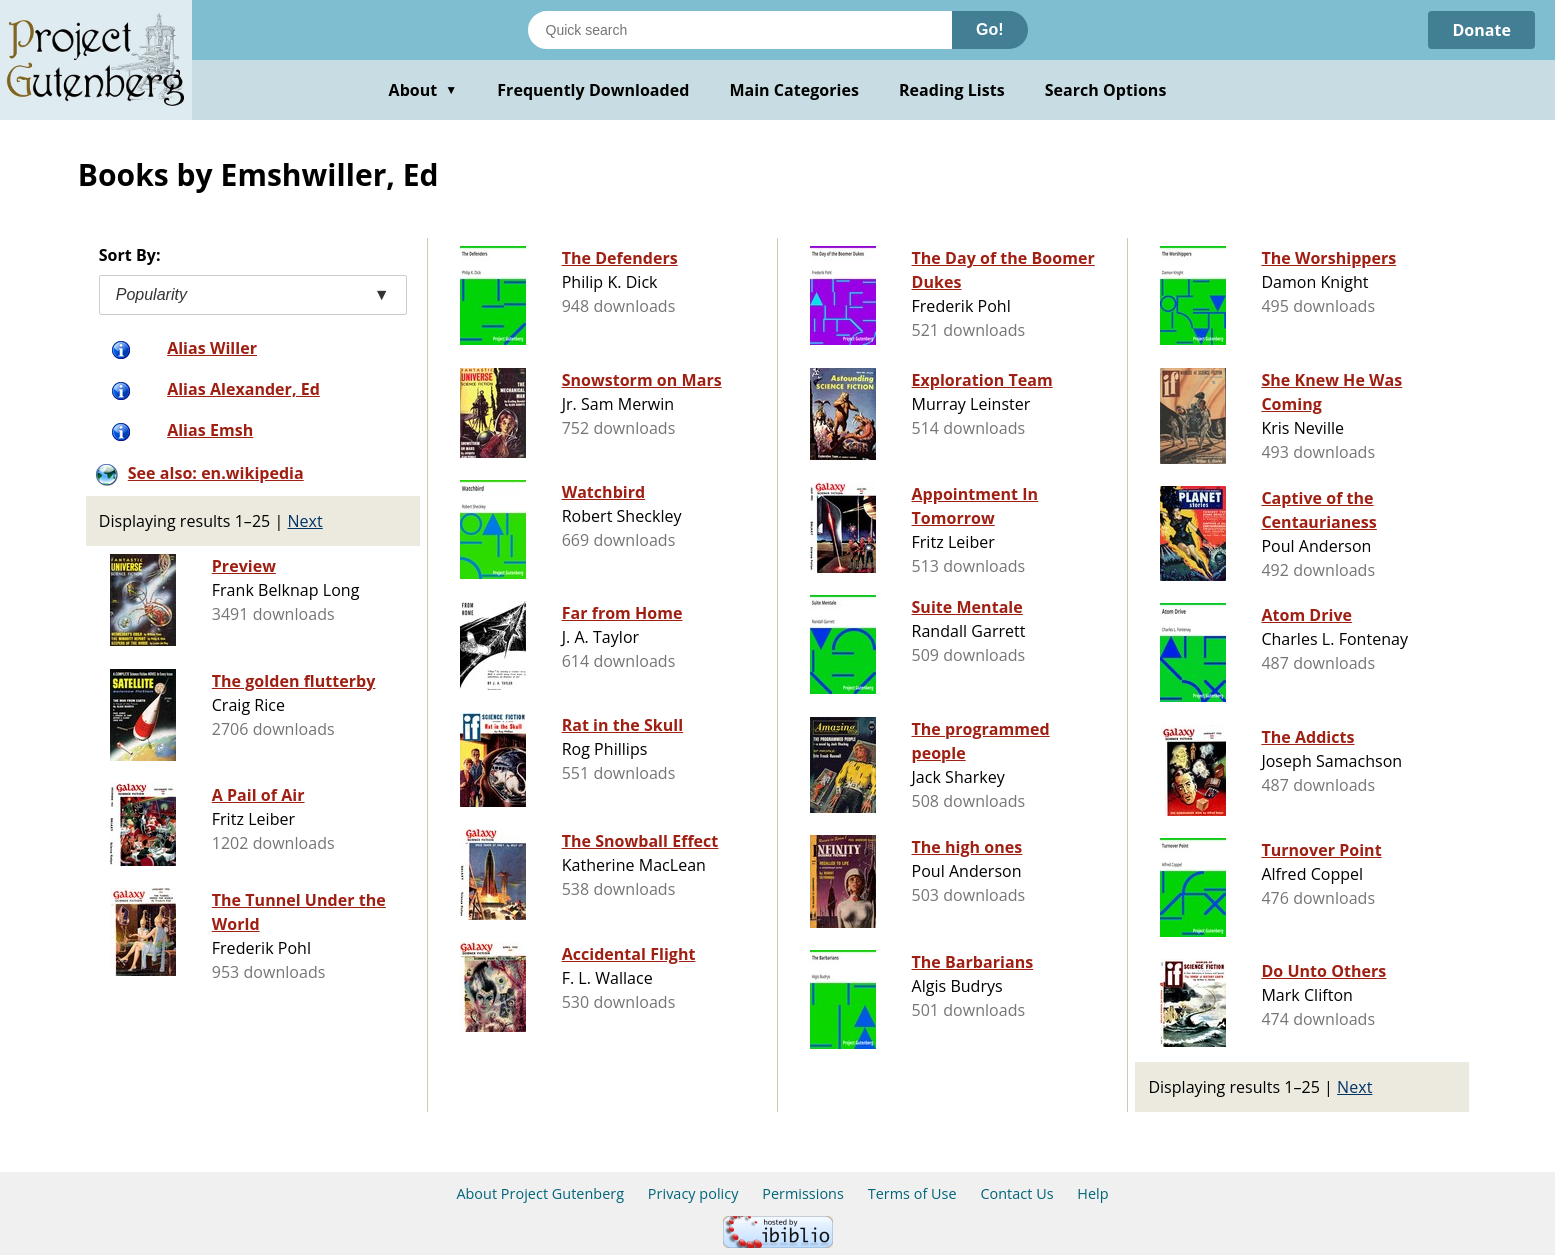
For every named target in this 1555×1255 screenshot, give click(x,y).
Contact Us (1016, 1193)
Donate (1481, 30)
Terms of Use (912, 1193)
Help (1092, 1193)
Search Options (1106, 90)
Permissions (803, 1193)
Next (305, 521)
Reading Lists (952, 90)
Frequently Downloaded (593, 90)
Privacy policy (693, 1193)
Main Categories (794, 90)
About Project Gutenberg (540, 1193)
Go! (990, 29)
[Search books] (740, 30)
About (423, 90)
